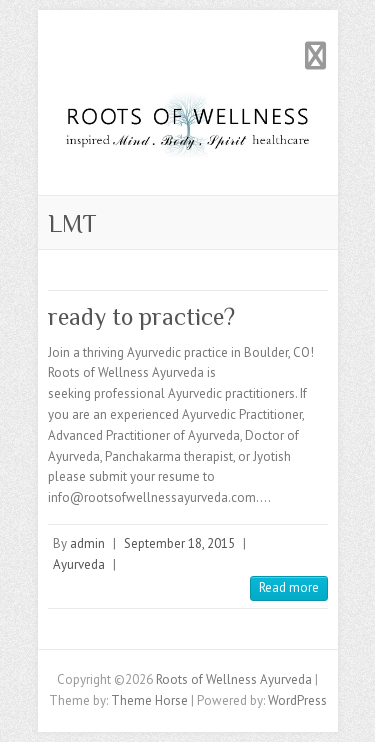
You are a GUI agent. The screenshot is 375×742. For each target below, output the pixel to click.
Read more (289, 587)
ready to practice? (141, 316)
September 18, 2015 (179, 543)
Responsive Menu (316, 55)
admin (87, 543)
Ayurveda (79, 564)
